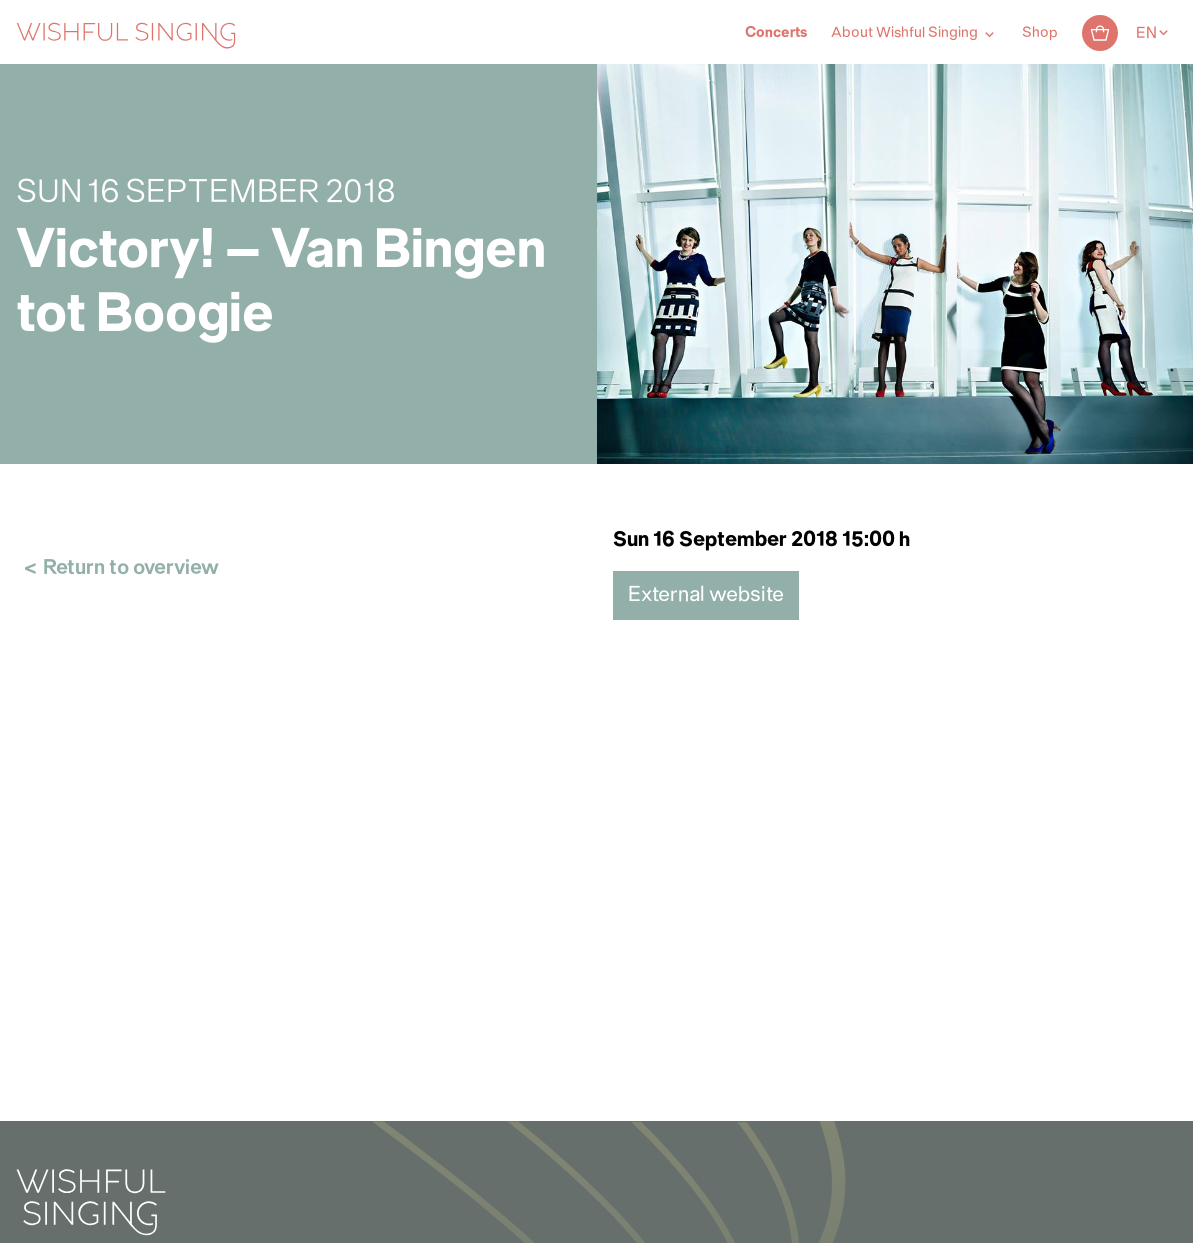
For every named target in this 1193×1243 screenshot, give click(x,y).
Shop (1040, 33)
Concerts (776, 33)
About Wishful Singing (904, 33)
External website (706, 595)
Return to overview (131, 568)
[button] (25, 1216)
